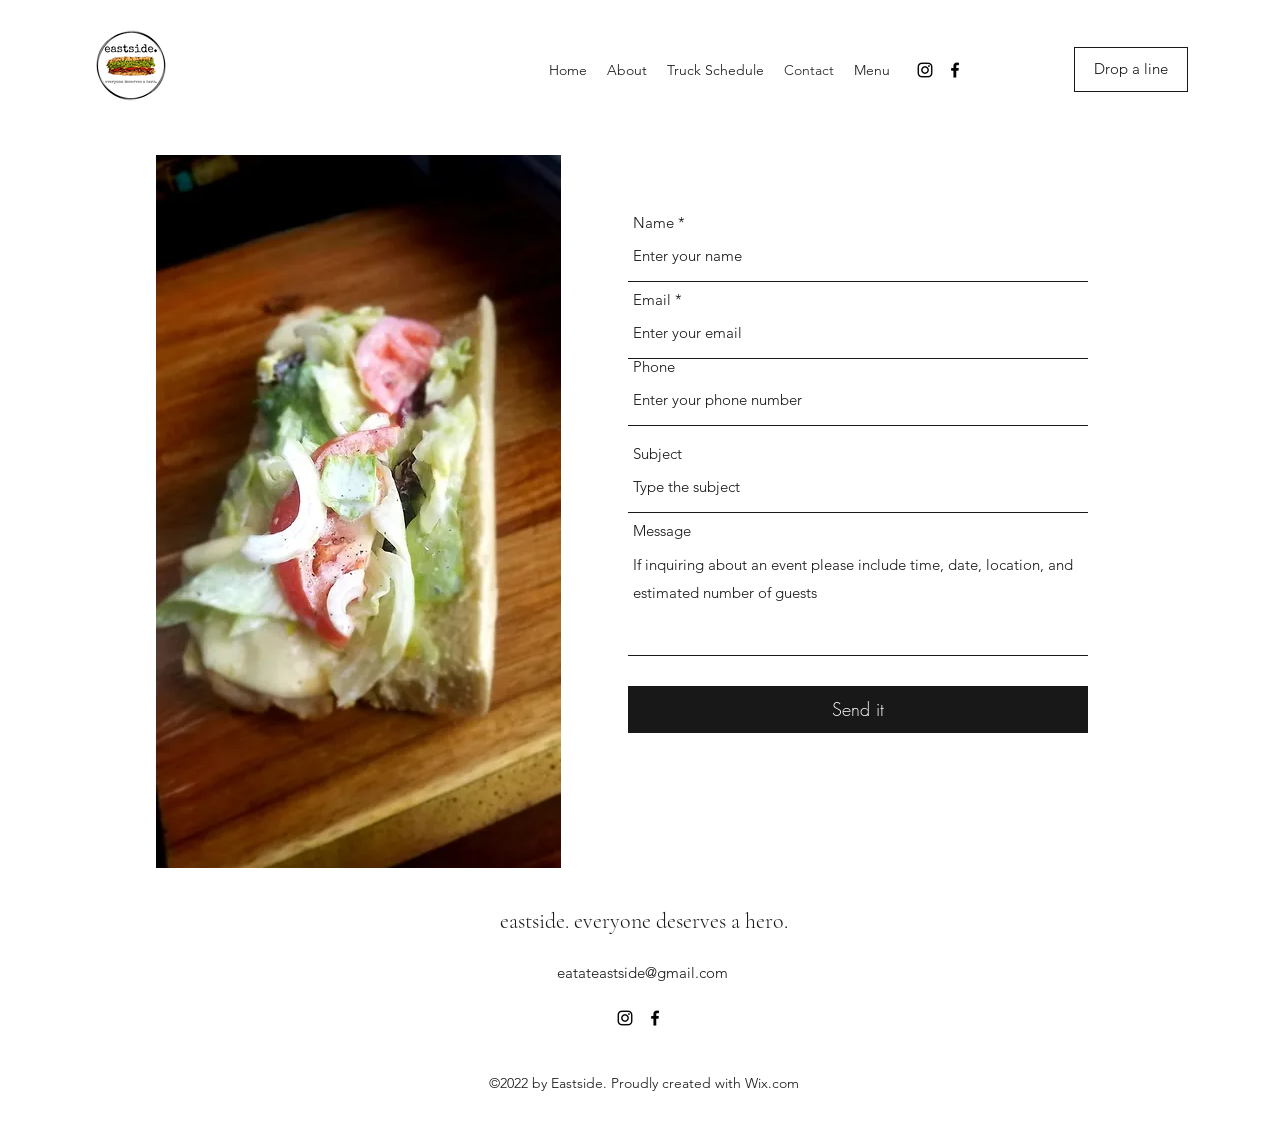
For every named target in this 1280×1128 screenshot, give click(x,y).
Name (653, 222)
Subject (657, 453)
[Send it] (858, 709)
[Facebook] (955, 70)
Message (662, 530)
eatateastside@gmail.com (642, 972)
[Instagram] (925, 70)
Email (652, 299)
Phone (654, 366)
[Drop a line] (1131, 69)
